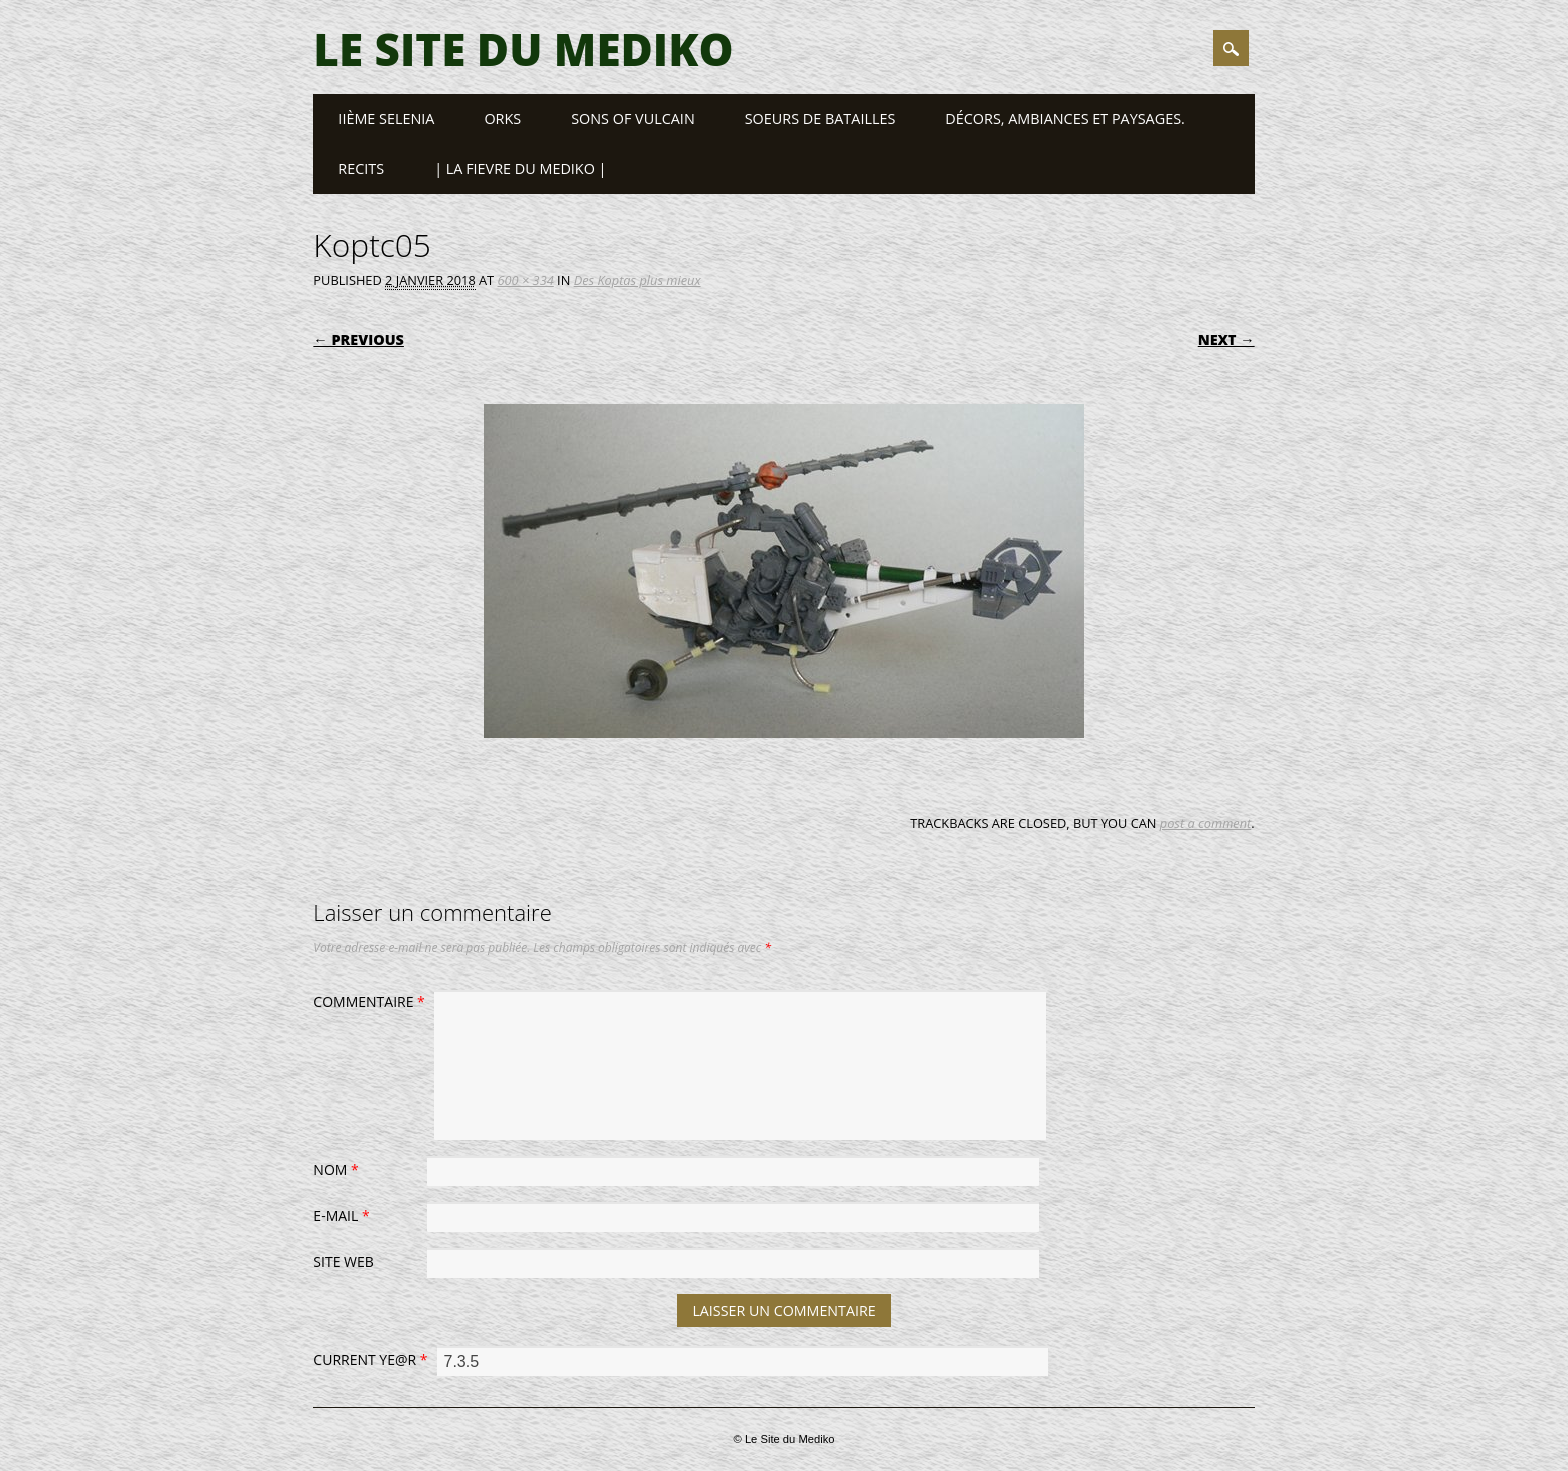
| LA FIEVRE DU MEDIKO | (520, 168)
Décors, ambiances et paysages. (1065, 118)
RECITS (361, 168)
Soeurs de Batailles (820, 118)
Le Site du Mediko (523, 49)
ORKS (502, 118)
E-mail (343, 1215)
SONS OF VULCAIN (633, 118)
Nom (338, 1169)
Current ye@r (372, 1359)
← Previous (358, 339)
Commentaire (371, 1001)
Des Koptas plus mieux (637, 280)
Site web (343, 1261)
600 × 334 (526, 280)
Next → (1226, 339)
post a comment (1206, 823)
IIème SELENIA (386, 118)
